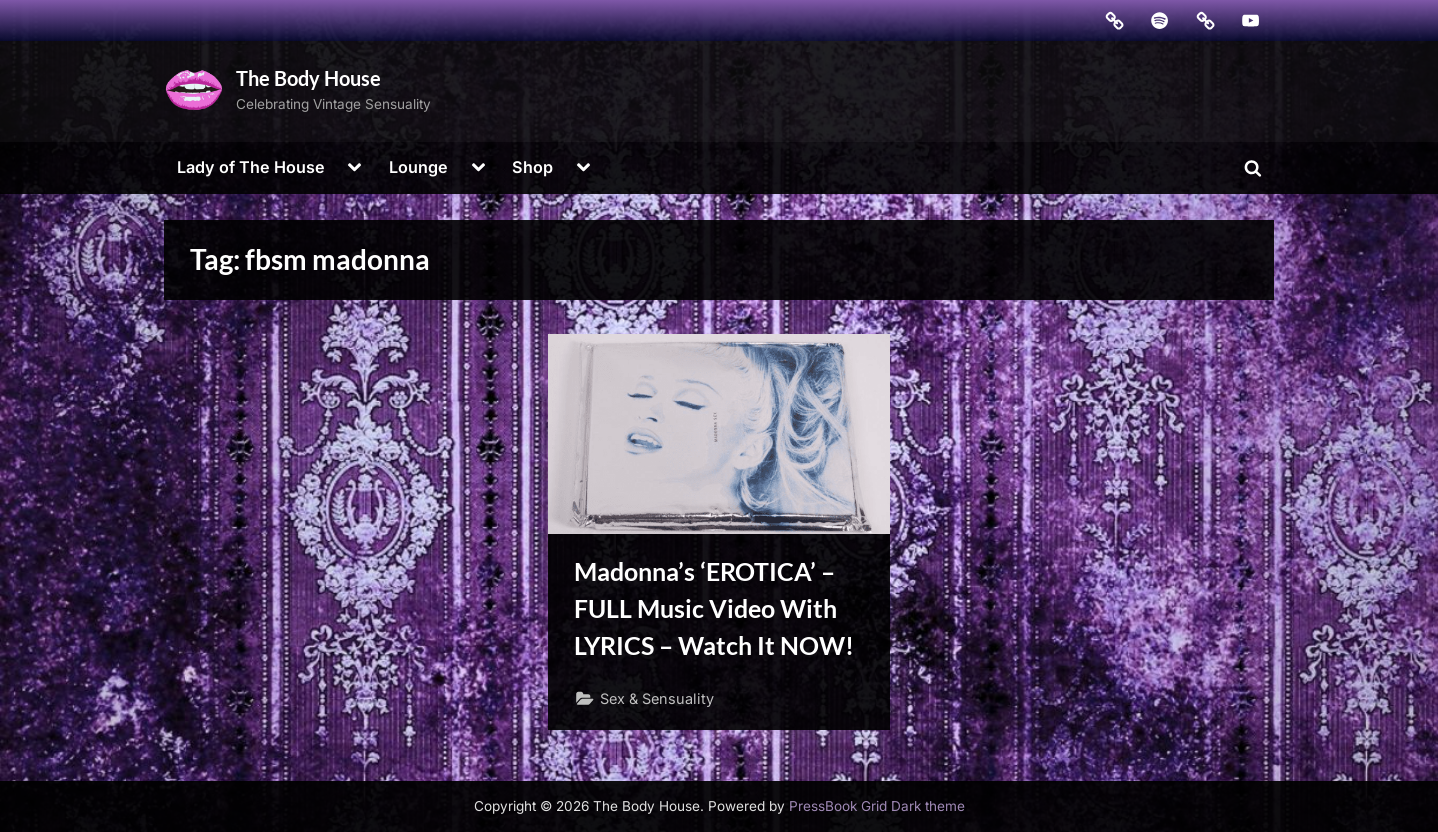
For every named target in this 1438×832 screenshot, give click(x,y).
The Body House (308, 78)
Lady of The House (251, 167)
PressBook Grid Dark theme (877, 806)
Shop (532, 167)
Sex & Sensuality (657, 698)
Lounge (418, 167)
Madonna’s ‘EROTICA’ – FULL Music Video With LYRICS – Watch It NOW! (714, 608)
